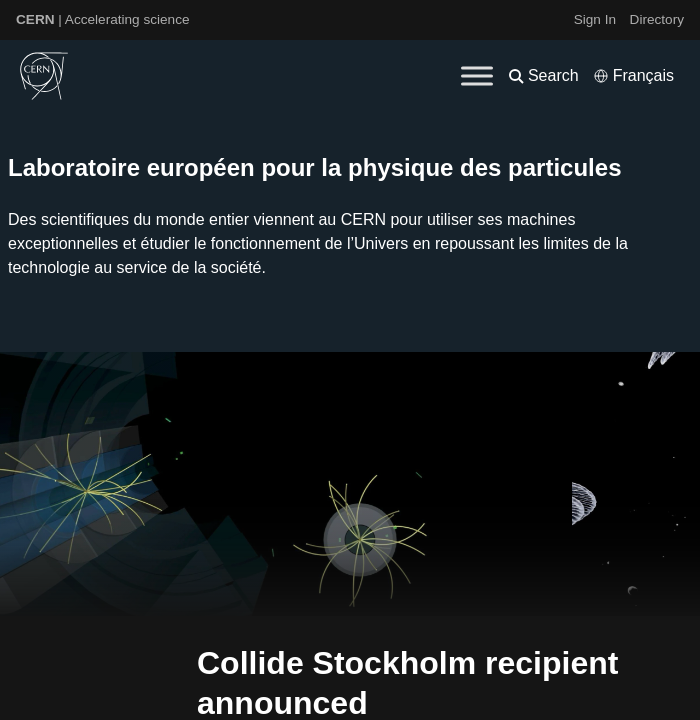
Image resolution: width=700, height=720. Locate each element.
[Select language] (633, 76)
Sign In (595, 19)
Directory (657, 19)
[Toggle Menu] (477, 75)
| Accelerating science (103, 19)
